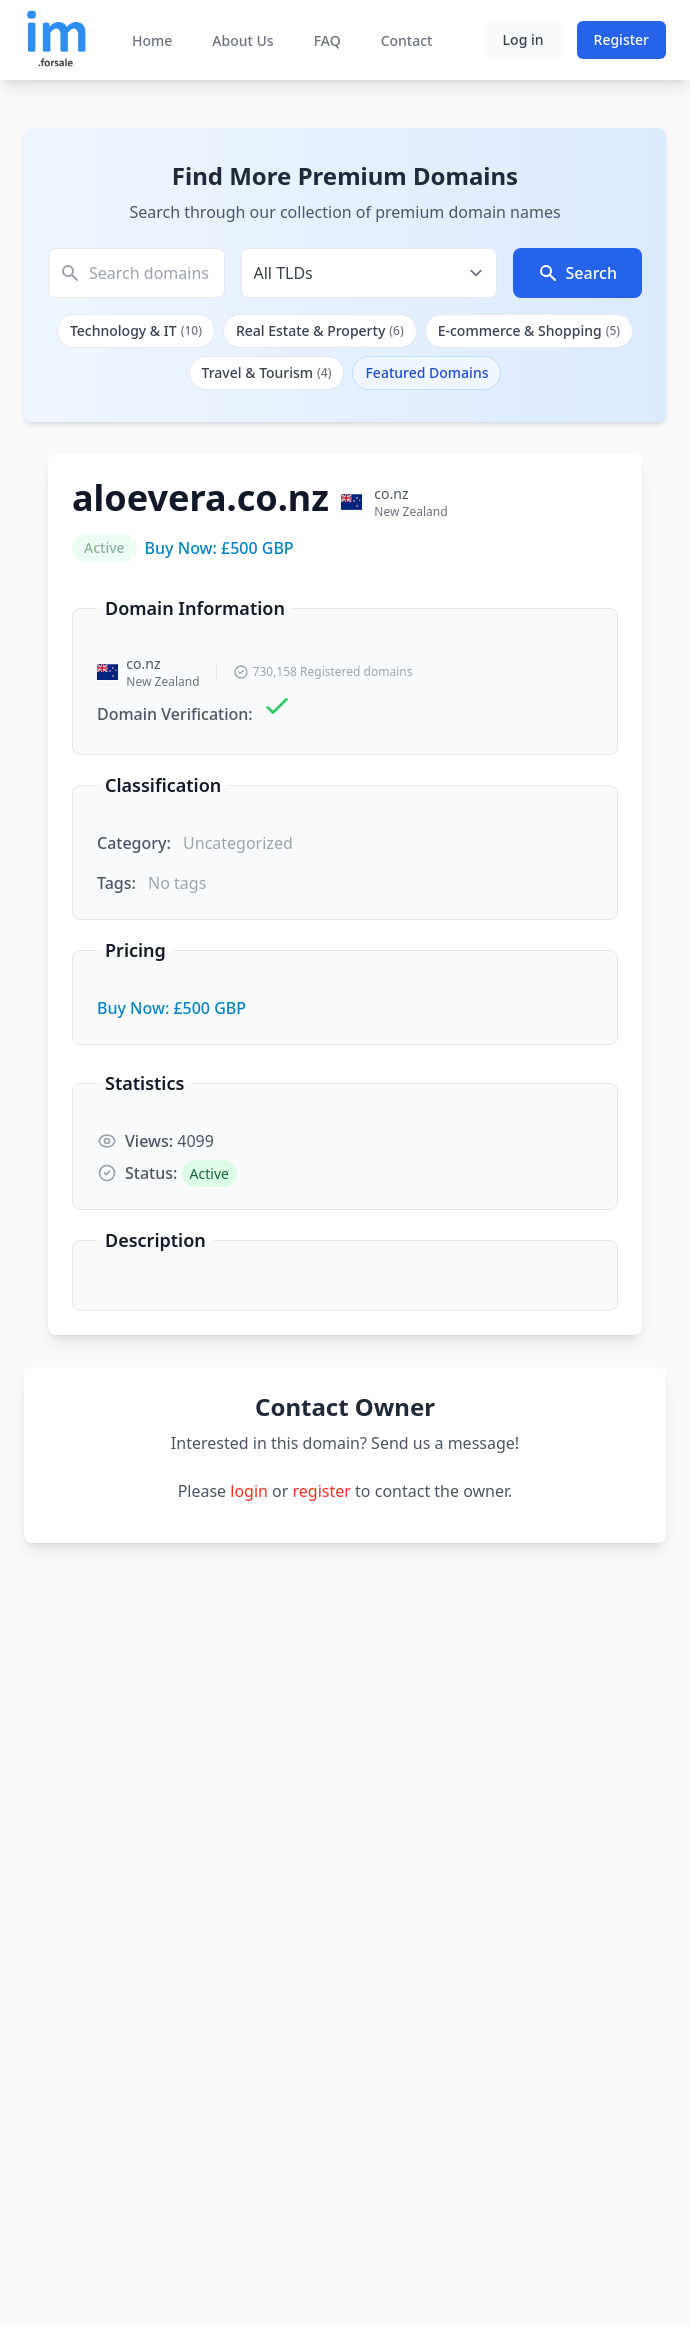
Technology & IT (136, 330)
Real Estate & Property (320, 330)
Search (577, 273)
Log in (523, 39)
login (249, 1491)
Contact (407, 40)
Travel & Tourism (267, 372)
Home (152, 40)
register (322, 1491)
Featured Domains (426, 372)
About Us (242, 40)
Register (621, 39)
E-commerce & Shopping (529, 330)
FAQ (327, 40)
